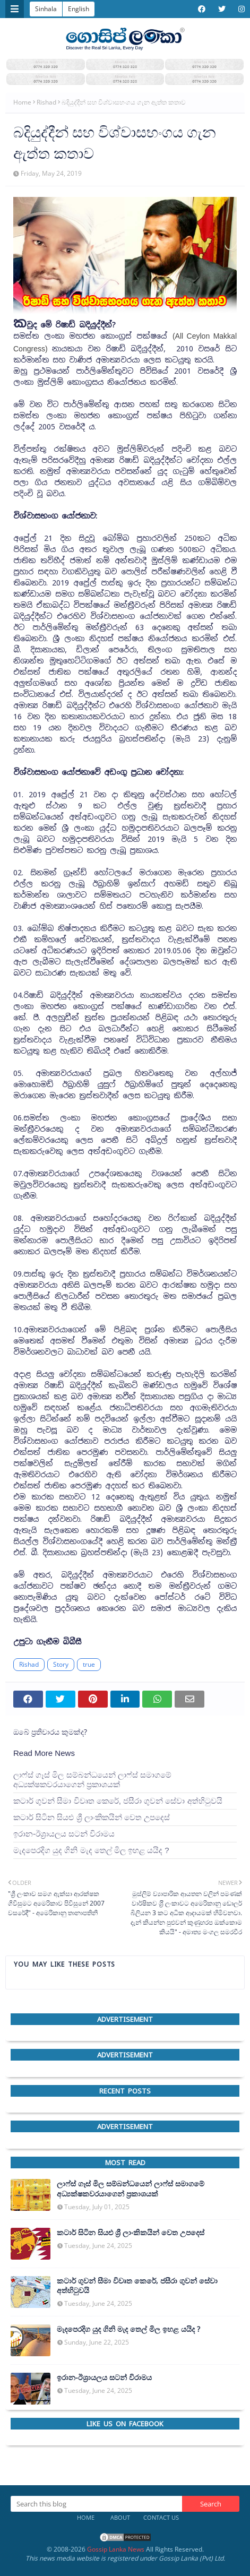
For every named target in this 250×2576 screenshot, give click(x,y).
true (89, 1664)
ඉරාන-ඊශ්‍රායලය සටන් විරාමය (64, 1833)
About (120, 2517)
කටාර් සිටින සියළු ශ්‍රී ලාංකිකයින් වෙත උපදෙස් (91, 1817)
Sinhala (46, 8)
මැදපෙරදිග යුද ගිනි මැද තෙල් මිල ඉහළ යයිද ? (91, 1850)
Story (60, 1664)
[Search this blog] (96, 2504)
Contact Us (161, 2517)
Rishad (46, 102)
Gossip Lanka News (115, 2549)
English (78, 8)
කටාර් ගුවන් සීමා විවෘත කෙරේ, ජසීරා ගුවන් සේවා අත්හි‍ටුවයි (117, 1800)
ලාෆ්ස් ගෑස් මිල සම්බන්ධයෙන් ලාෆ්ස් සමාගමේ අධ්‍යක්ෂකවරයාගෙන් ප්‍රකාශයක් (92, 1779)
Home (22, 102)
